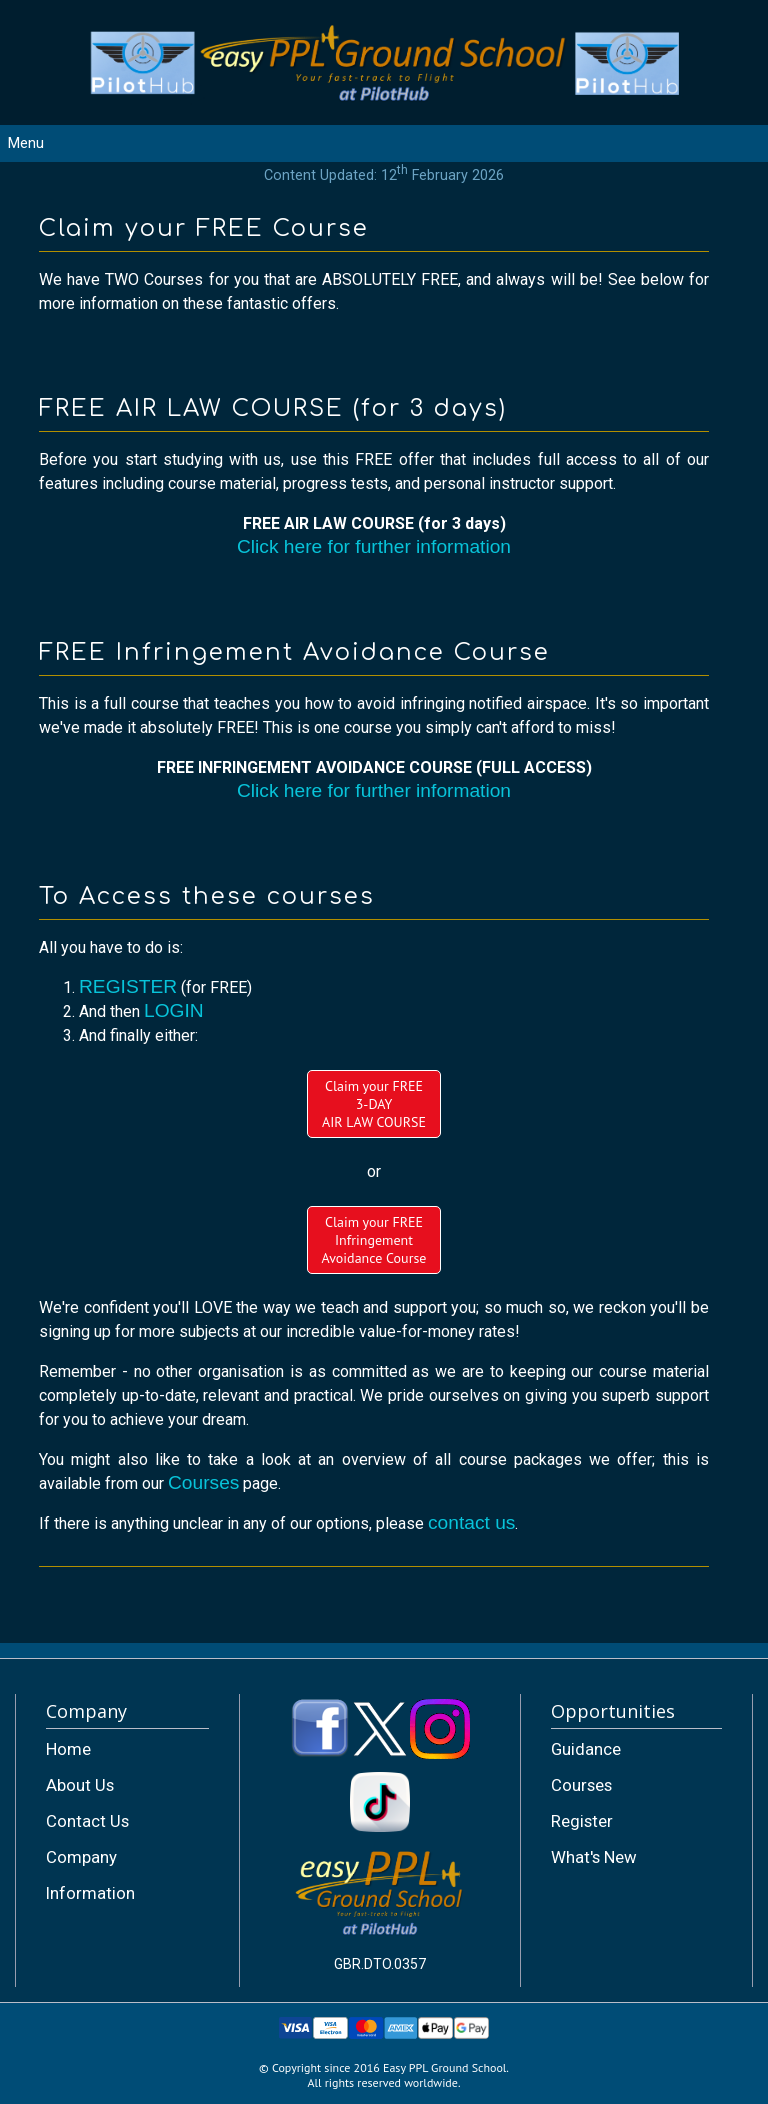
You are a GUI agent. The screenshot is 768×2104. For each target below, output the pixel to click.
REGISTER (128, 986)
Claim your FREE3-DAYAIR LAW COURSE (374, 1104)
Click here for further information (374, 546)
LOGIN (174, 1010)
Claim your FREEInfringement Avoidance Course (374, 1240)
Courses (203, 1482)
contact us (471, 1522)
